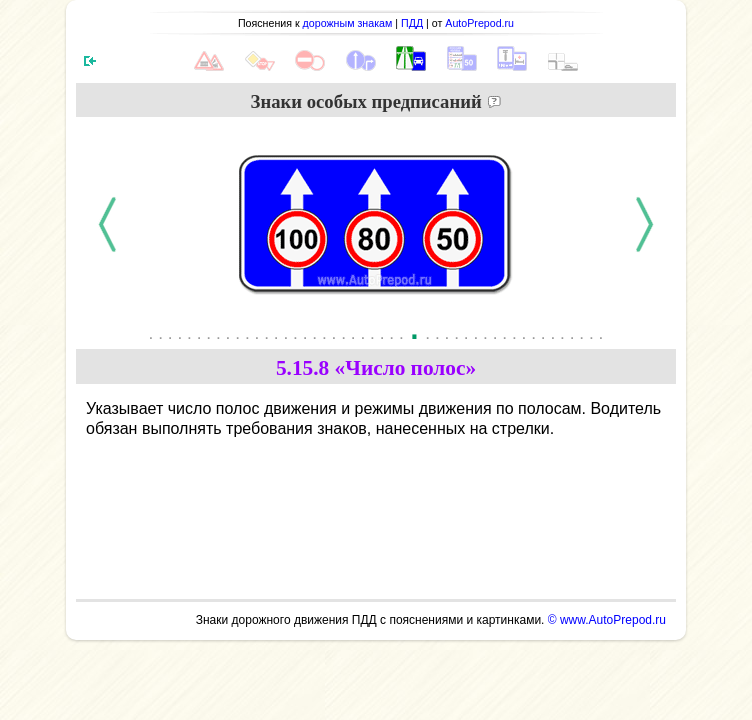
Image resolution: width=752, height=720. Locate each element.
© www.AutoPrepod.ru (607, 620)
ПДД (412, 23)
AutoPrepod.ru (479, 23)
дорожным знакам (348, 23)
